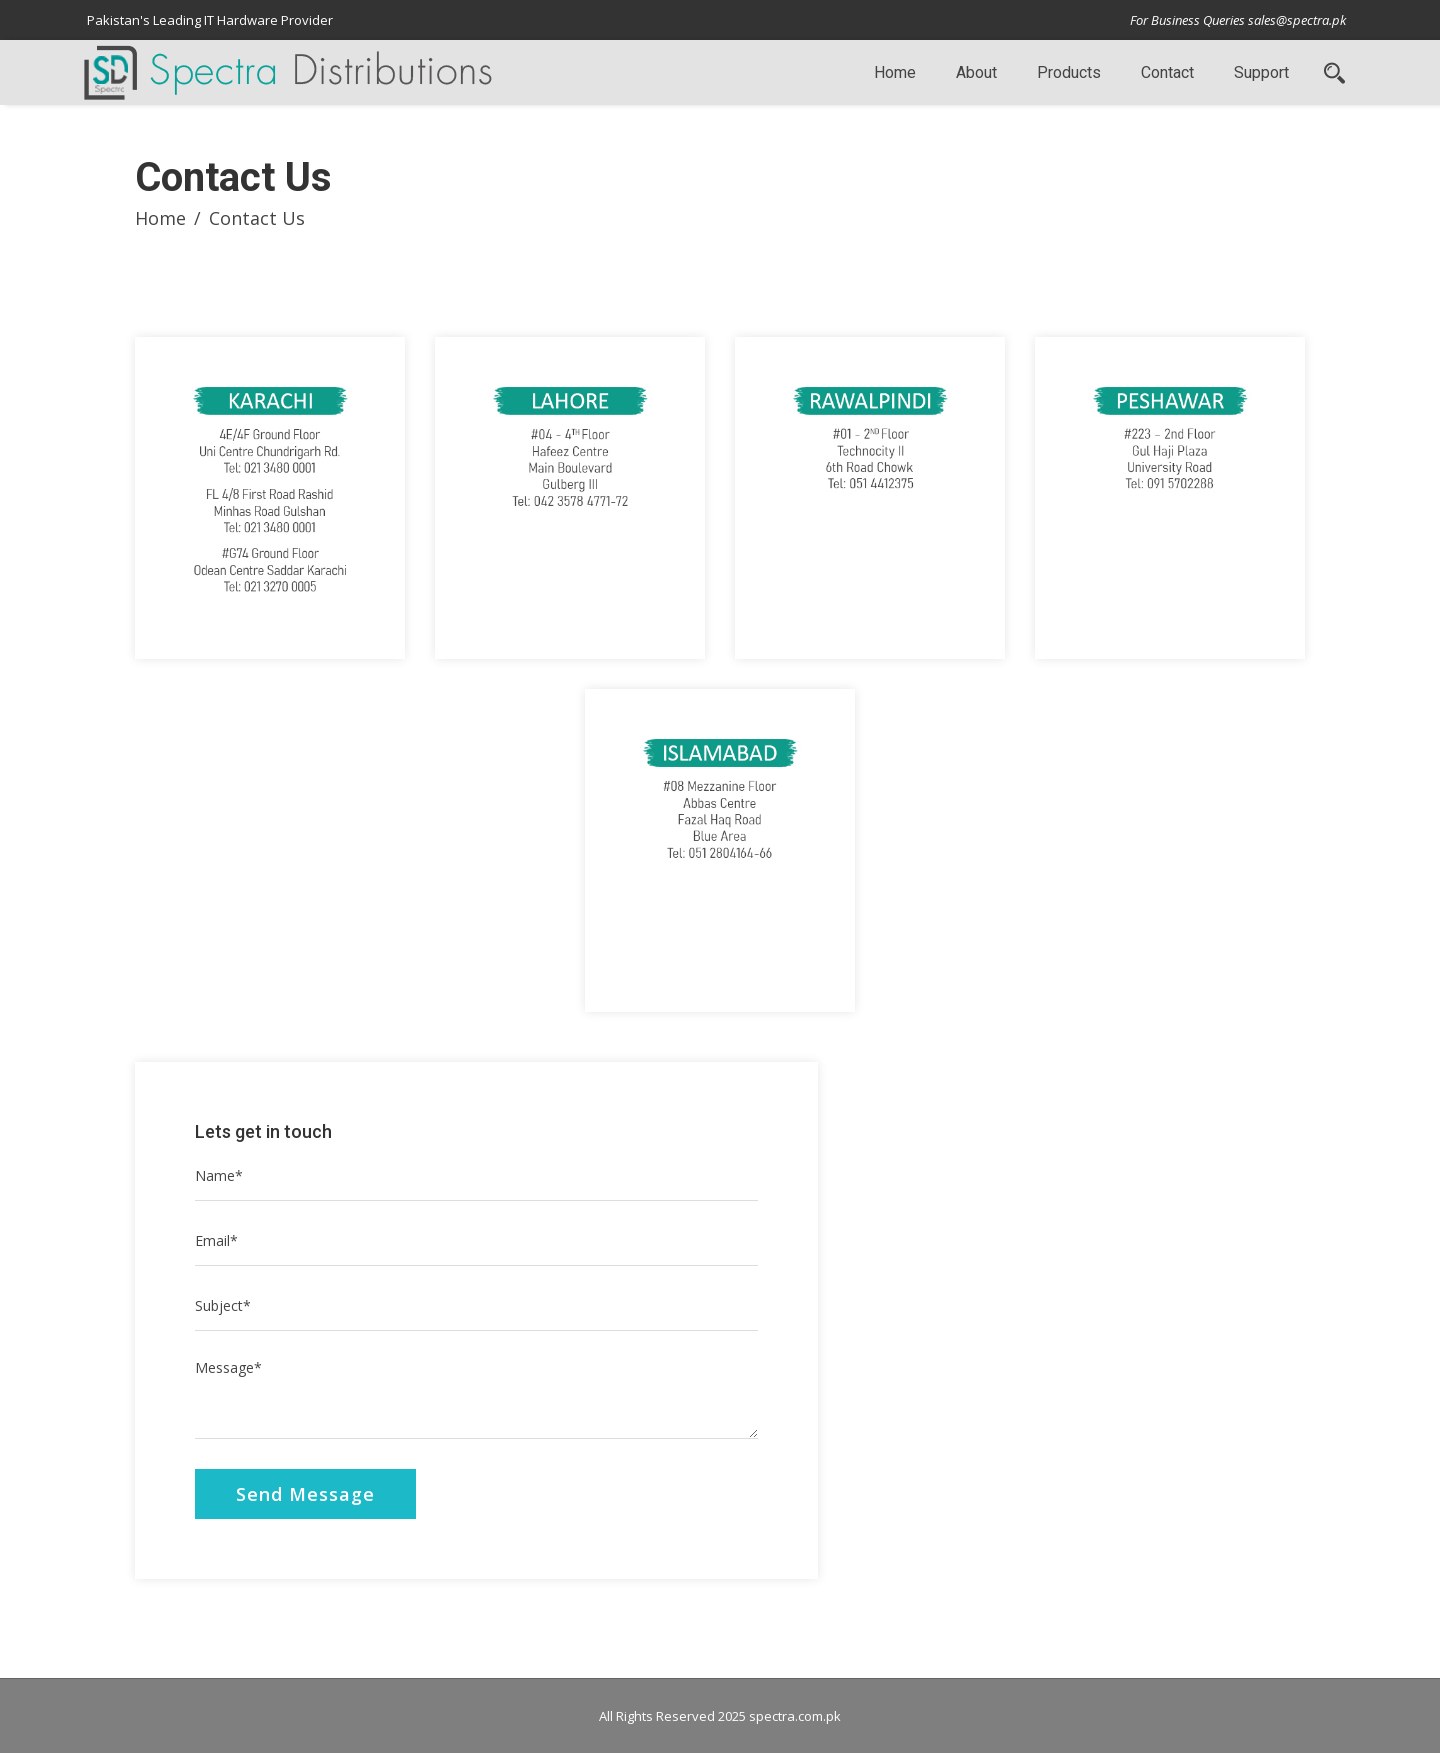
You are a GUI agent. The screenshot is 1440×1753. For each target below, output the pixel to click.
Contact (1167, 72)
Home (895, 72)
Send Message (305, 1494)
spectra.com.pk (795, 1716)
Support (1261, 72)
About (976, 72)
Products (1069, 72)
